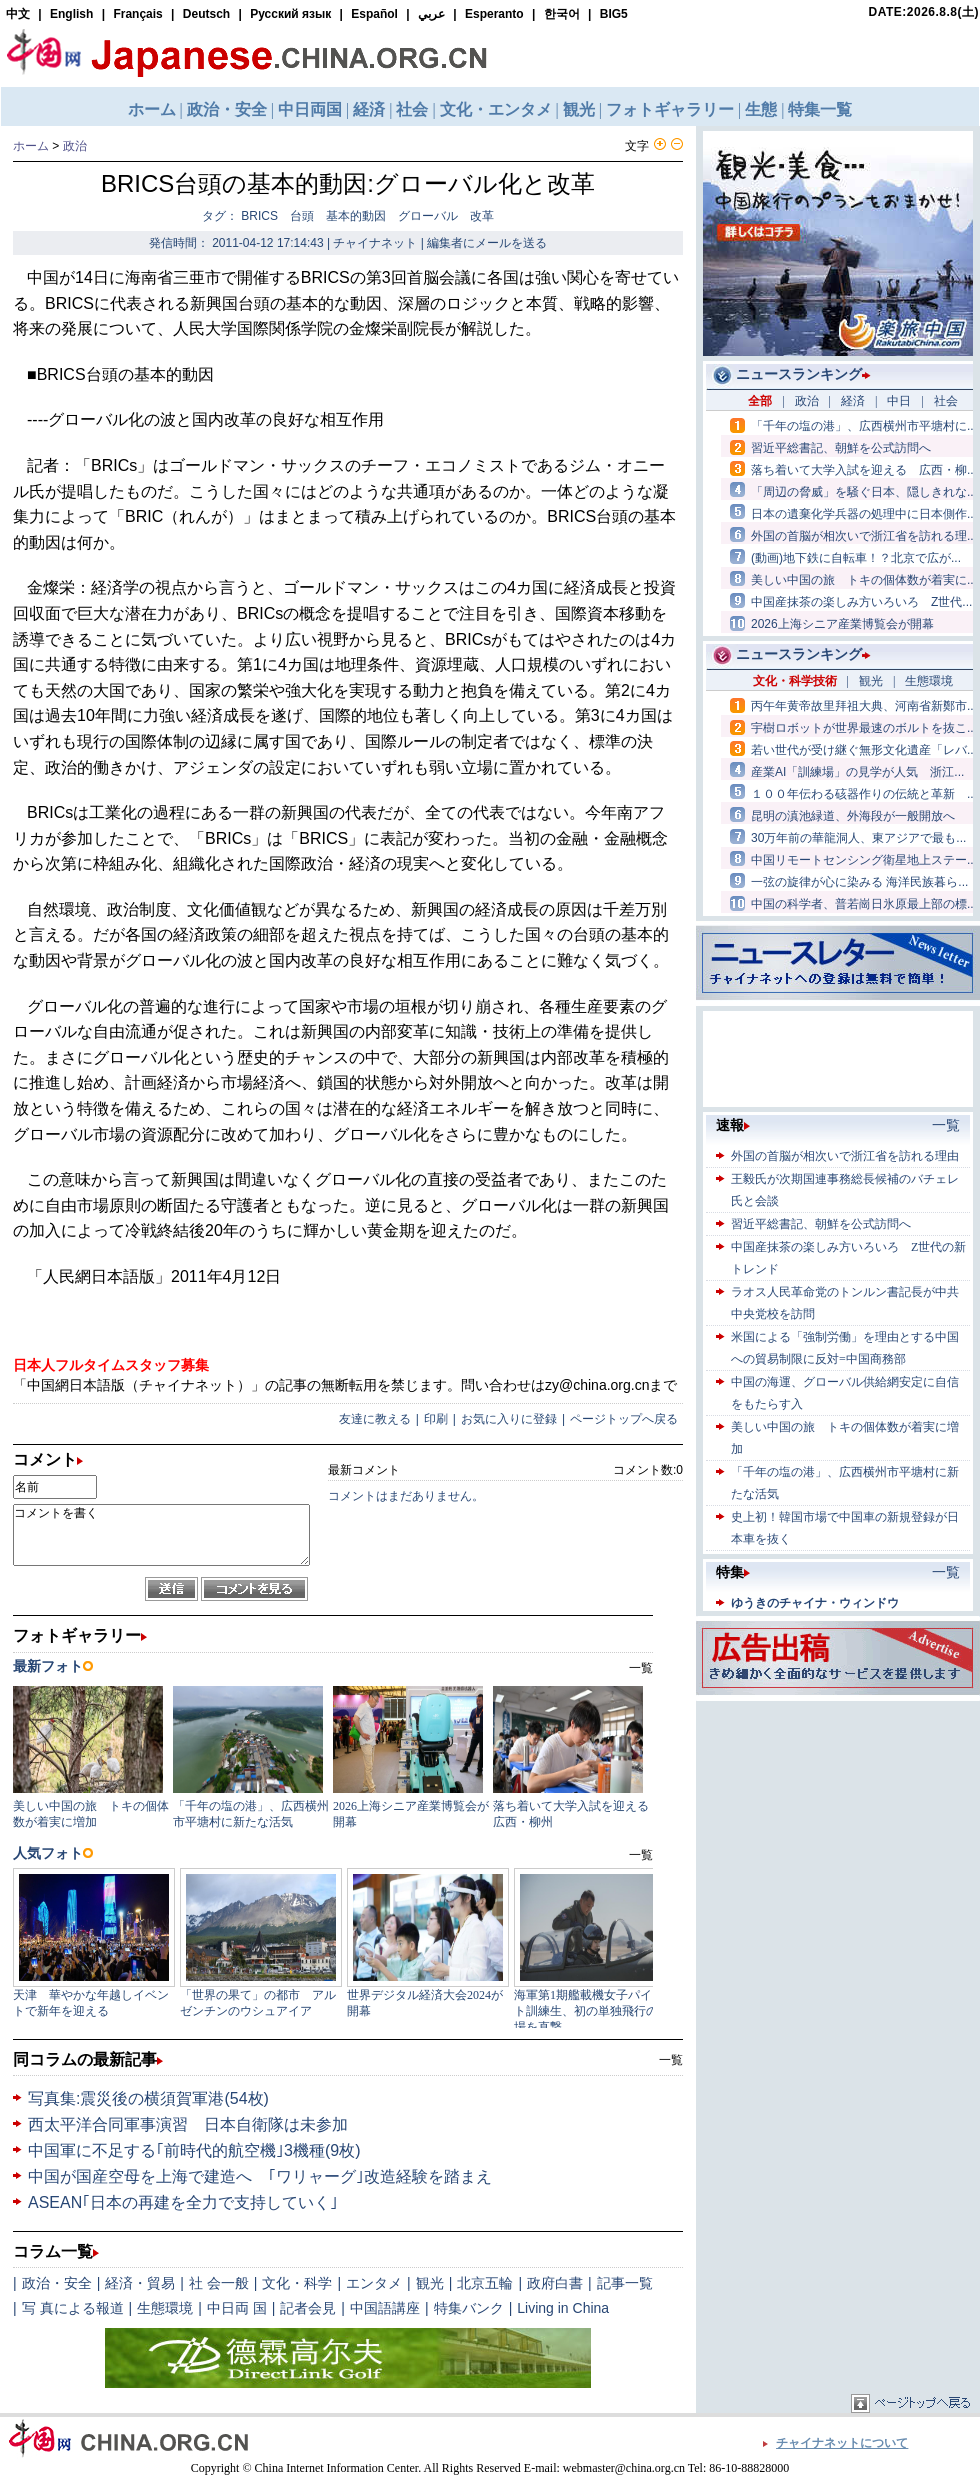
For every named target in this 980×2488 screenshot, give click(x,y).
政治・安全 (57, 2283)
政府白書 (555, 2283)
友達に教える (375, 1419)
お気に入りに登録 (509, 1419)
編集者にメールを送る (487, 243)
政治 (75, 146)
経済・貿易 (140, 2283)
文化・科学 (297, 2283)
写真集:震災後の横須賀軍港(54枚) (148, 2098)
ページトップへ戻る (624, 1419)
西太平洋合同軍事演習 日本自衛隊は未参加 (188, 2124)
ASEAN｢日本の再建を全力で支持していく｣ (183, 2202)
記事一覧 (625, 2283)
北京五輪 (485, 2283)
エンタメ (374, 2283)
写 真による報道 (73, 2308)
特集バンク (469, 2308)
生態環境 (165, 2308)
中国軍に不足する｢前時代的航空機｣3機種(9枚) (194, 2150)
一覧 (671, 2060)
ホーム (31, 146)
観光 (430, 2283)
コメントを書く (161, 1535)
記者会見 (308, 2308)
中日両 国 (237, 2308)
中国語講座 (385, 2308)
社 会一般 (219, 2283)
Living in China (563, 2308)
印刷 (436, 1419)
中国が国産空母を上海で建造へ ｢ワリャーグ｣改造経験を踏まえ (260, 2176)
